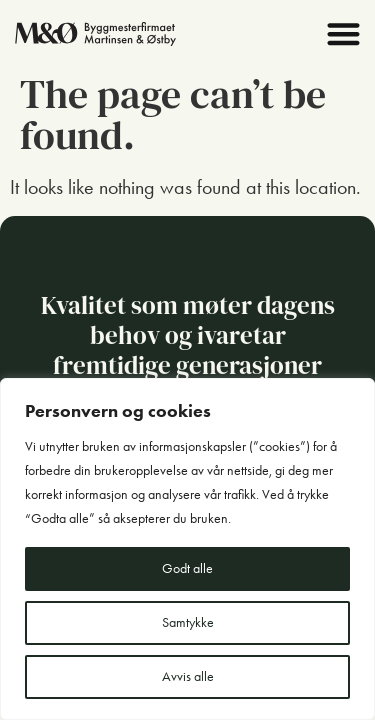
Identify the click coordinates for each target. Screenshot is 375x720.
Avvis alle (188, 676)
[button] (344, 33)
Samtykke (188, 622)
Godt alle (187, 568)
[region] (187, 549)
